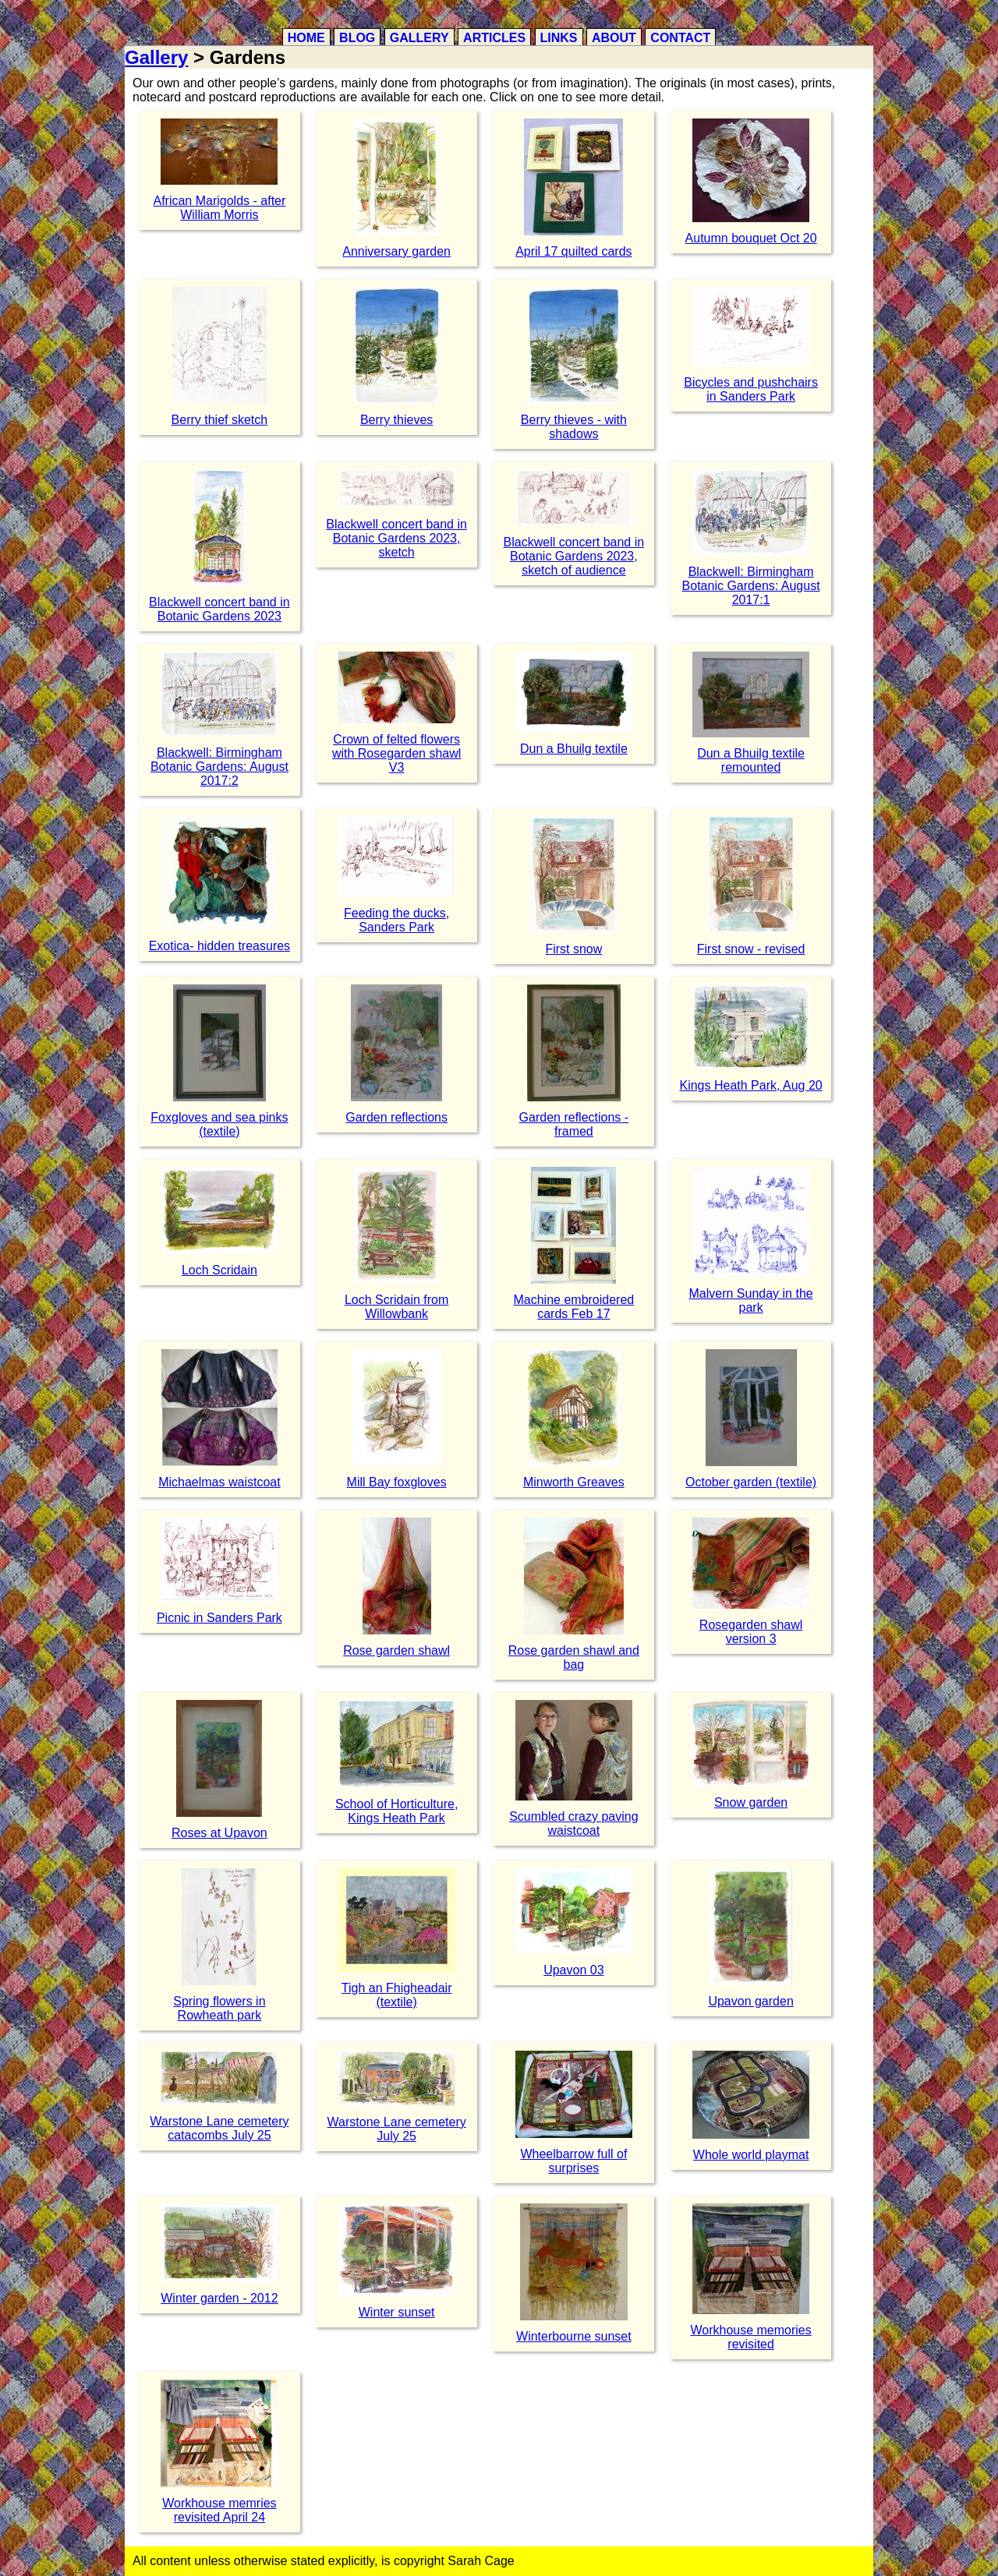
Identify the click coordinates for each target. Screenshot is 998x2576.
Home (306, 37)
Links (559, 37)
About (614, 37)
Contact (680, 37)
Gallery (419, 37)
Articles (494, 37)
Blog (357, 37)
